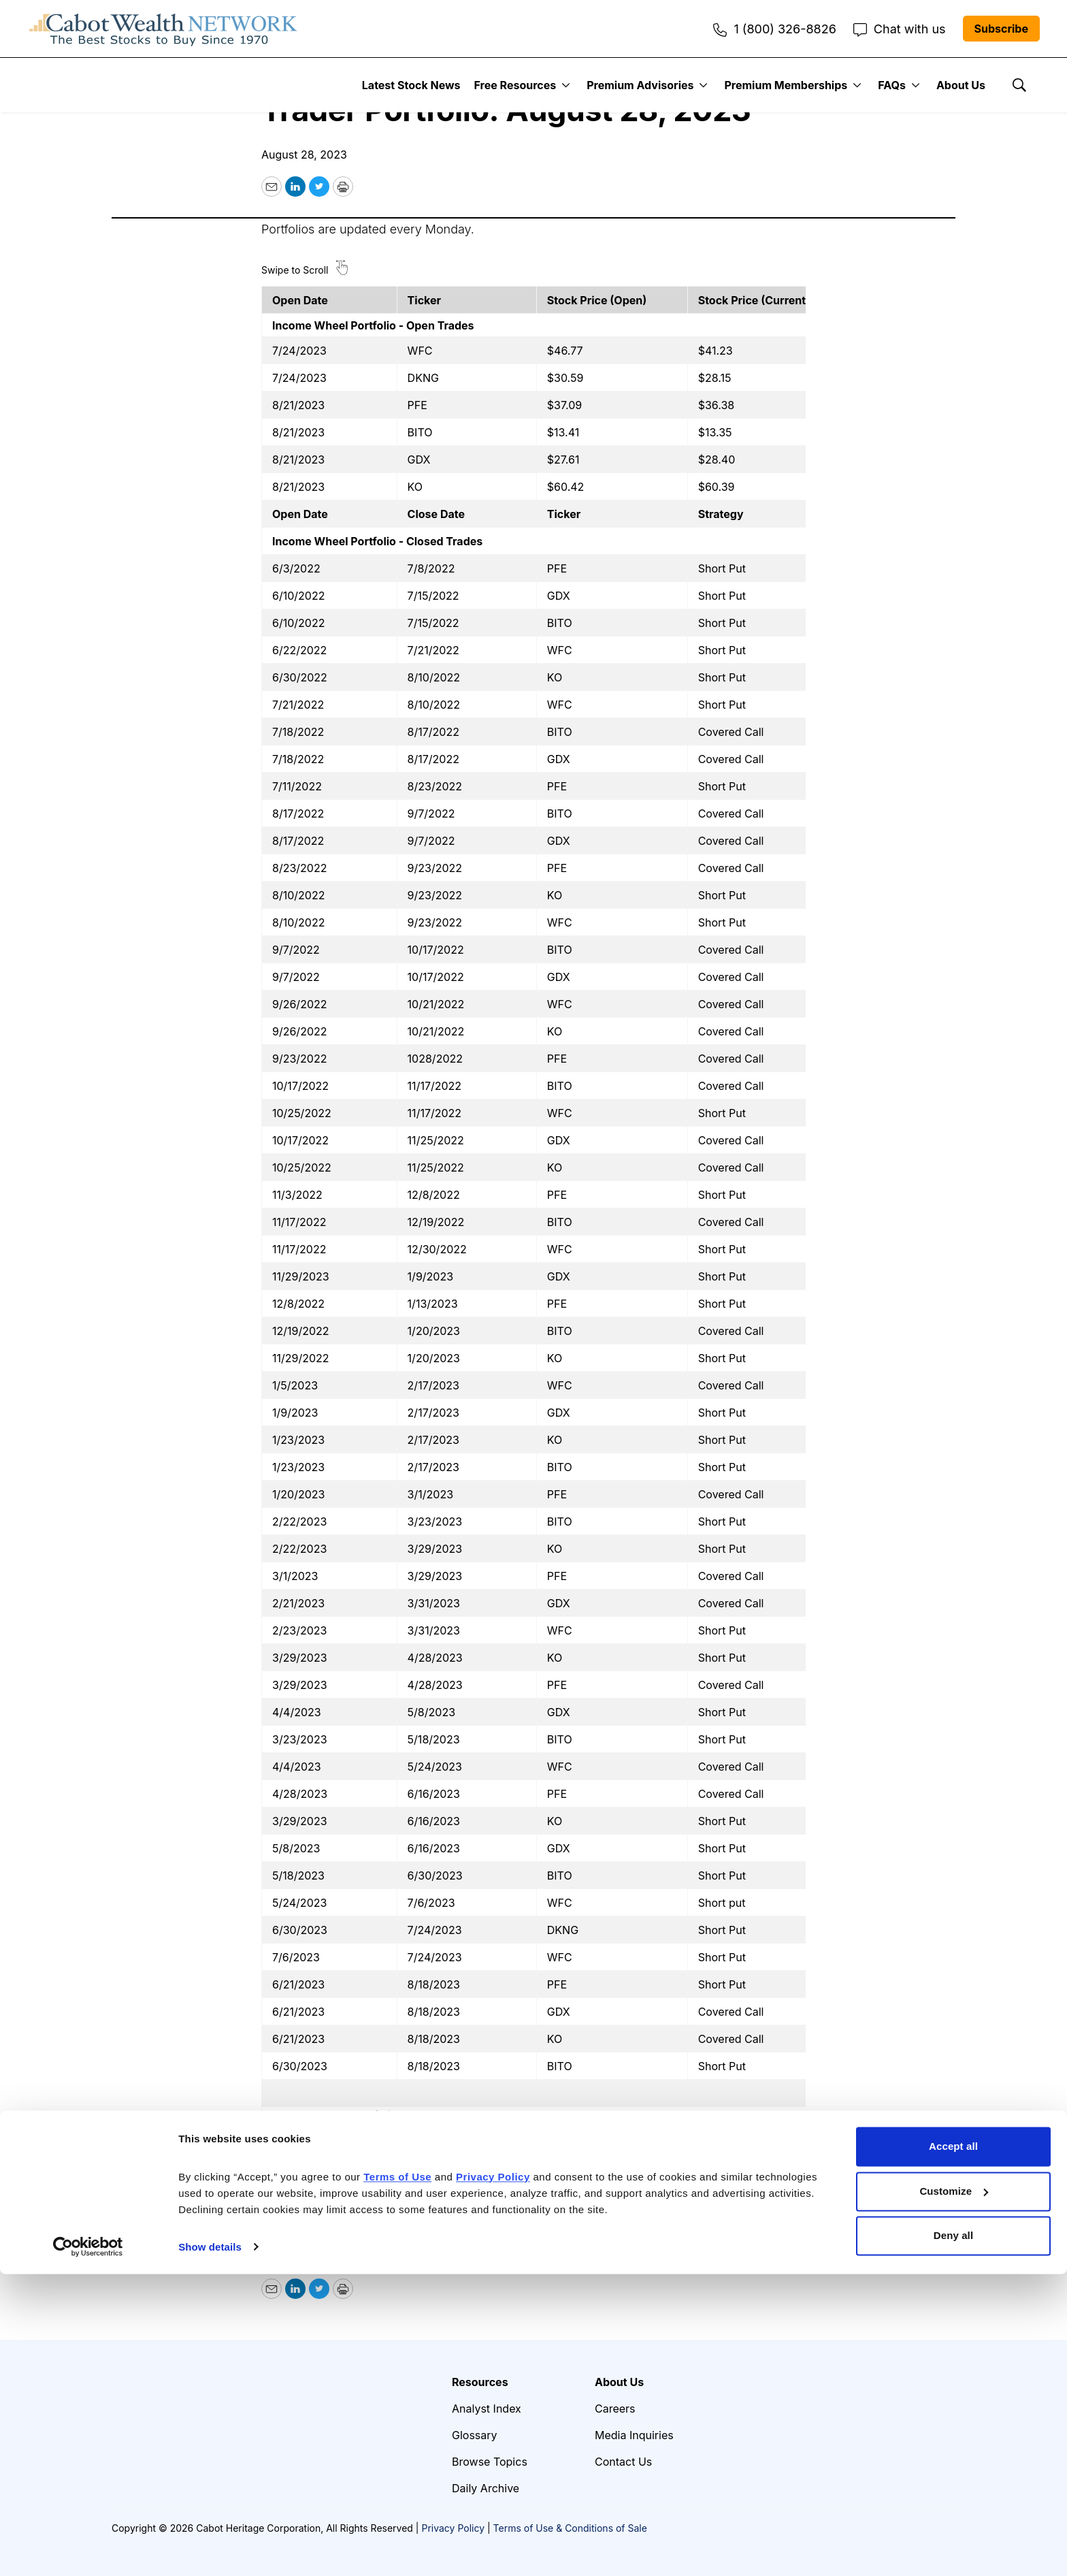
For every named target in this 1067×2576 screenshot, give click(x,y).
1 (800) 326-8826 (774, 29)
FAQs (892, 85)
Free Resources (515, 85)
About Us (960, 85)
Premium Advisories (640, 85)
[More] (566, 85)
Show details (210, 2549)
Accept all (953, 2449)
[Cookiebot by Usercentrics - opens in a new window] (88, 2549)
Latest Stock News (411, 85)
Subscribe (1001, 28)
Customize (953, 2493)
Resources (480, 2382)
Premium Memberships (785, 85)
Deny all (953, 2538)
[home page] (163, 28)
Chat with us (899, 29)
